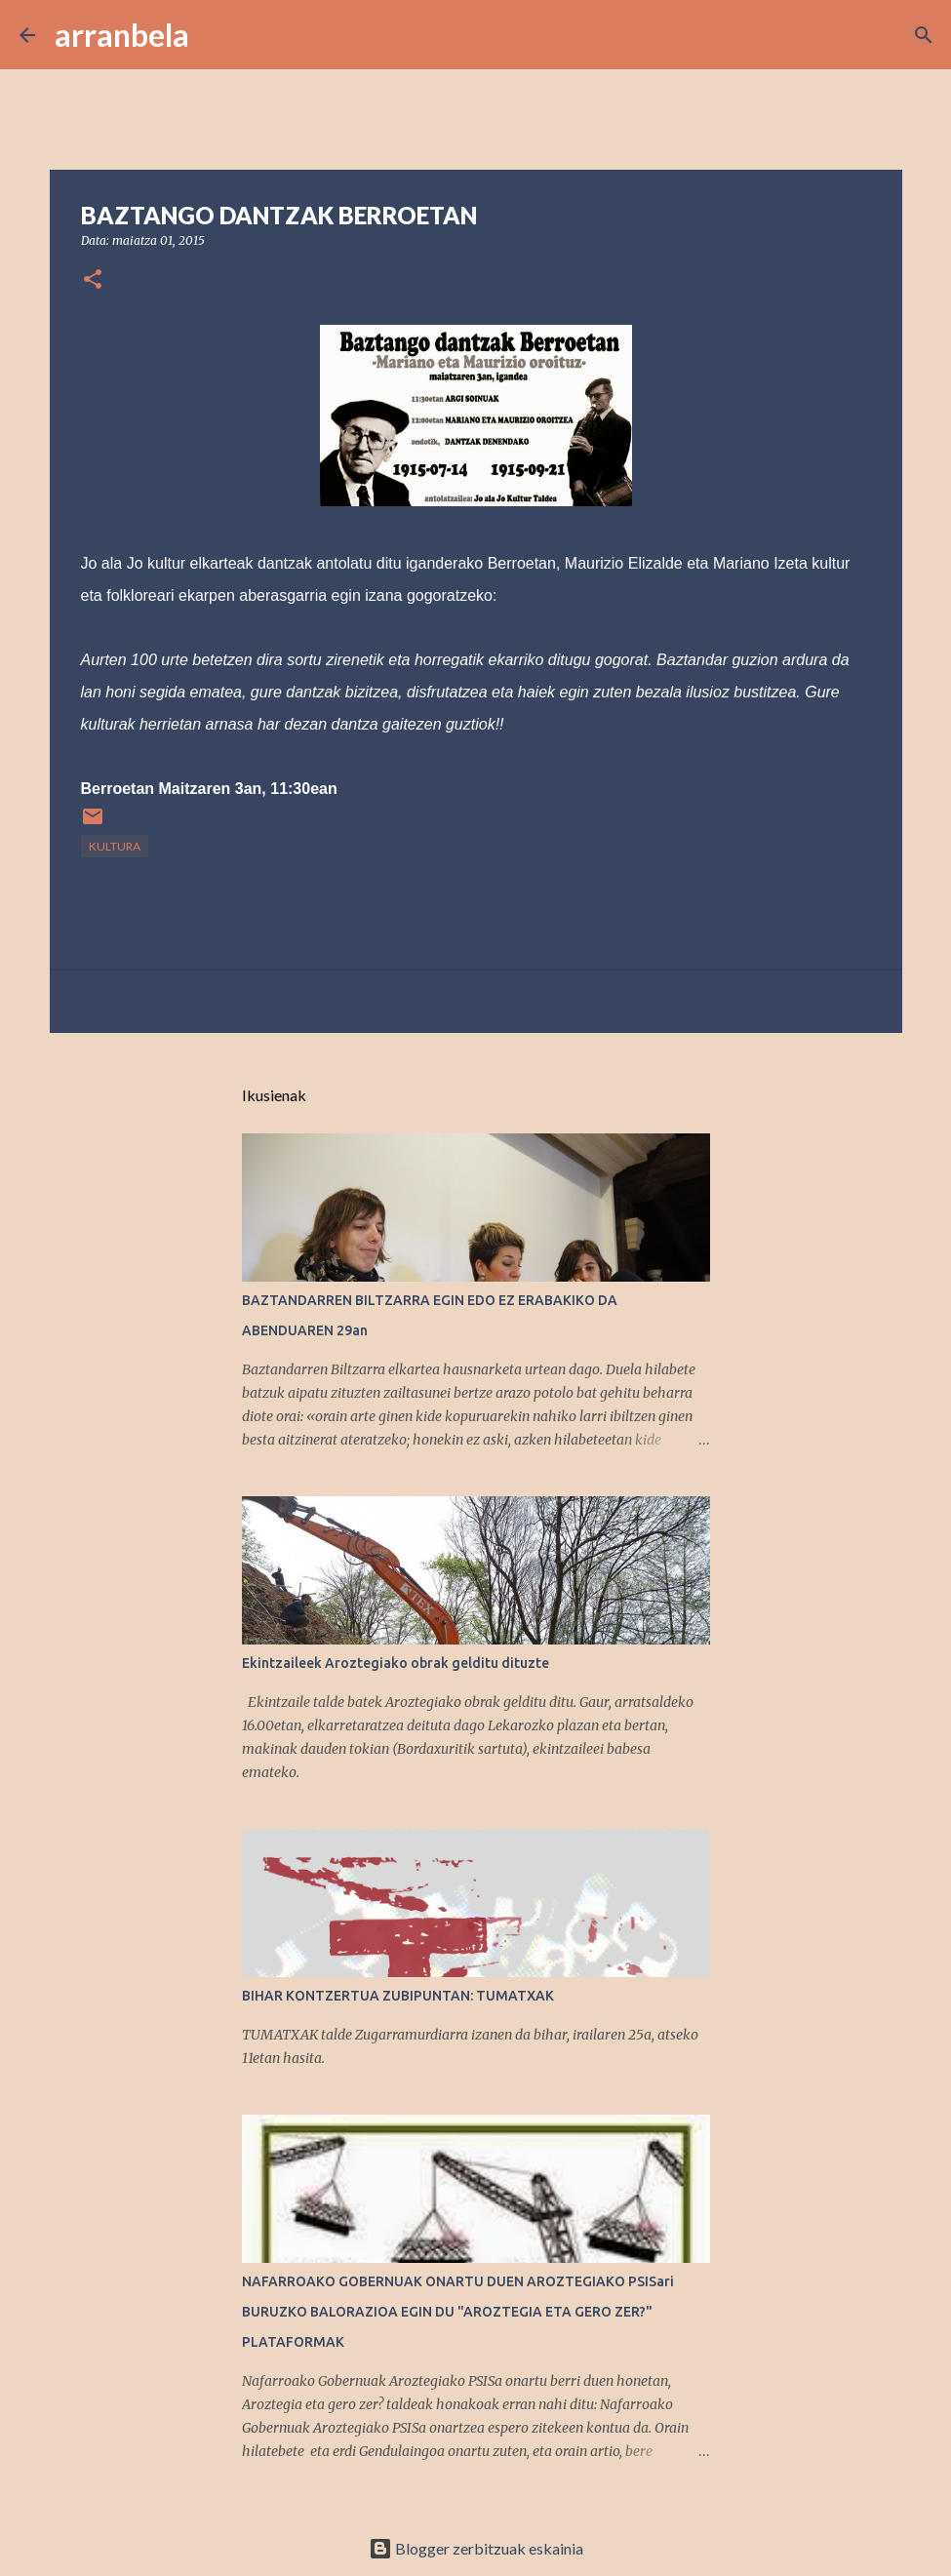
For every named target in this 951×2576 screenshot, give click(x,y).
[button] (92, 280)
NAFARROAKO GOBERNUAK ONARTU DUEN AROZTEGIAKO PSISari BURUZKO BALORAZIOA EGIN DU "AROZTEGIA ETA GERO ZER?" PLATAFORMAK (458, 2312)
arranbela (122, 35)
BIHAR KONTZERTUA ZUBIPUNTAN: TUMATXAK (398, 1995)
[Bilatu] (216, 35)
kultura (114, 846)
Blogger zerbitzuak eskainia (476, 2548)
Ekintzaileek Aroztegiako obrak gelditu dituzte (395, 1663)
